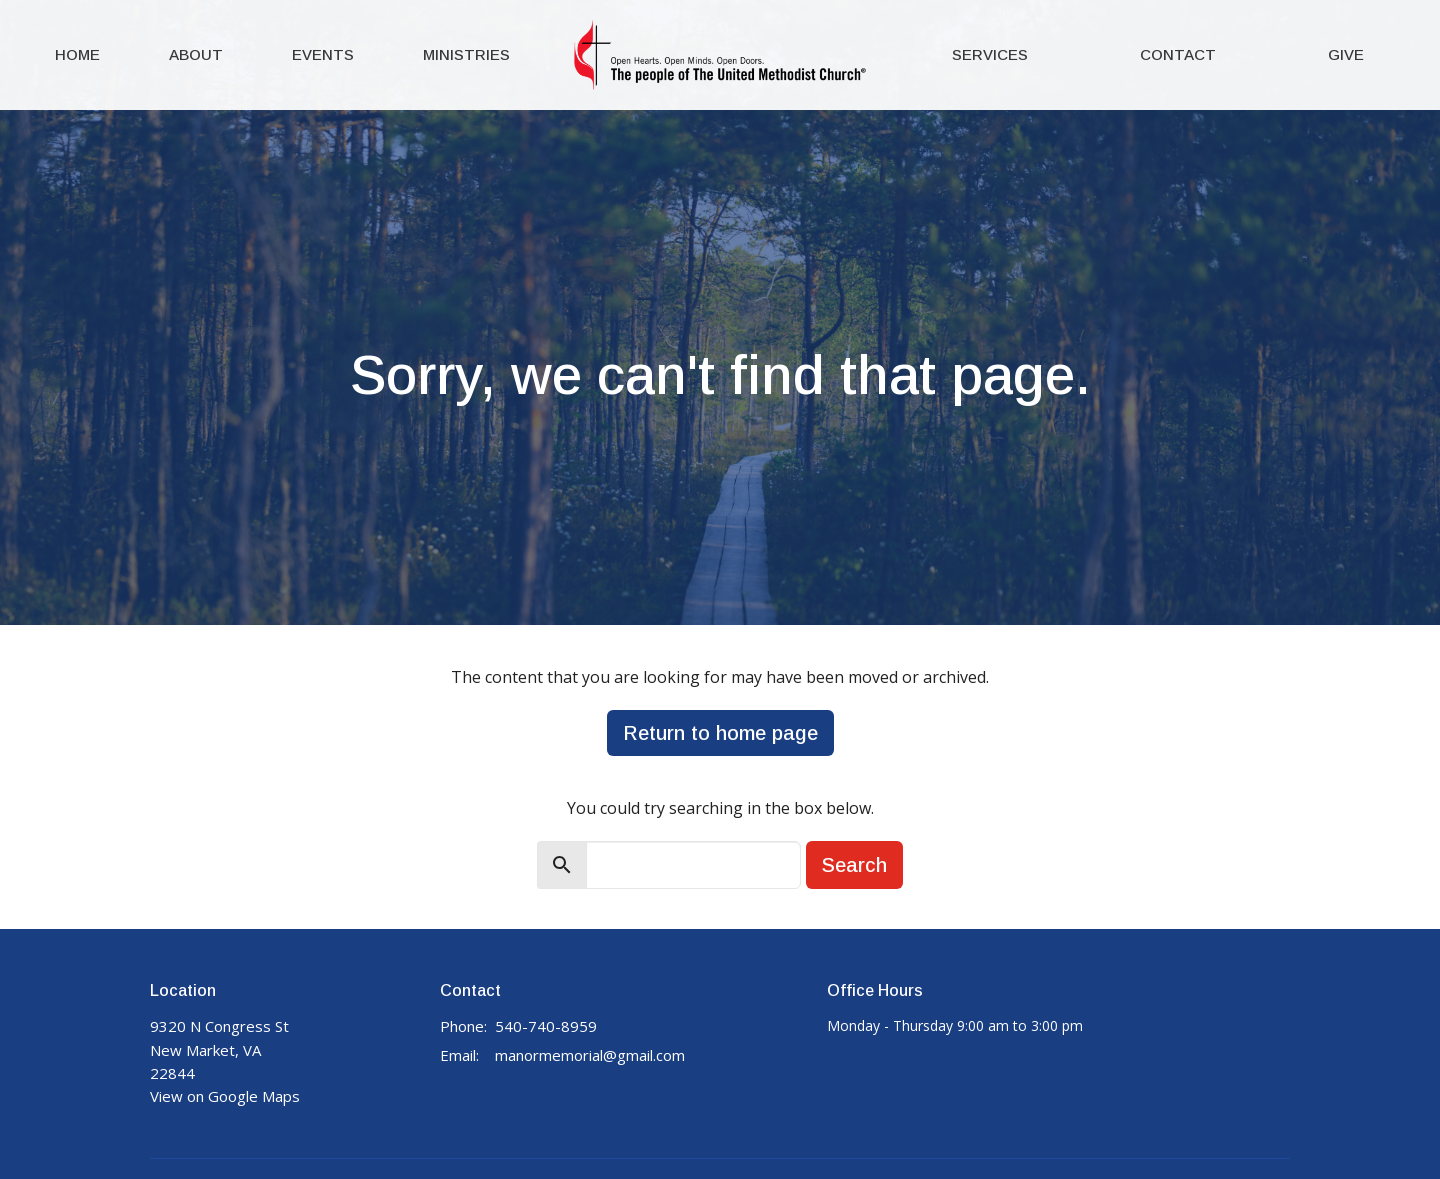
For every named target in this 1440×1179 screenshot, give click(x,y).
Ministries (466, 54)
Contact (1178, 54)
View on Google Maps (225, 1096)
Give (1346, 54)
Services (990, 54)
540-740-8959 (546, 1026)
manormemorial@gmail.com (590, 1055)
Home (77, 54)
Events (323, 54)
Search (854, 865)
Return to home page (720, 733)
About (196, 54)
